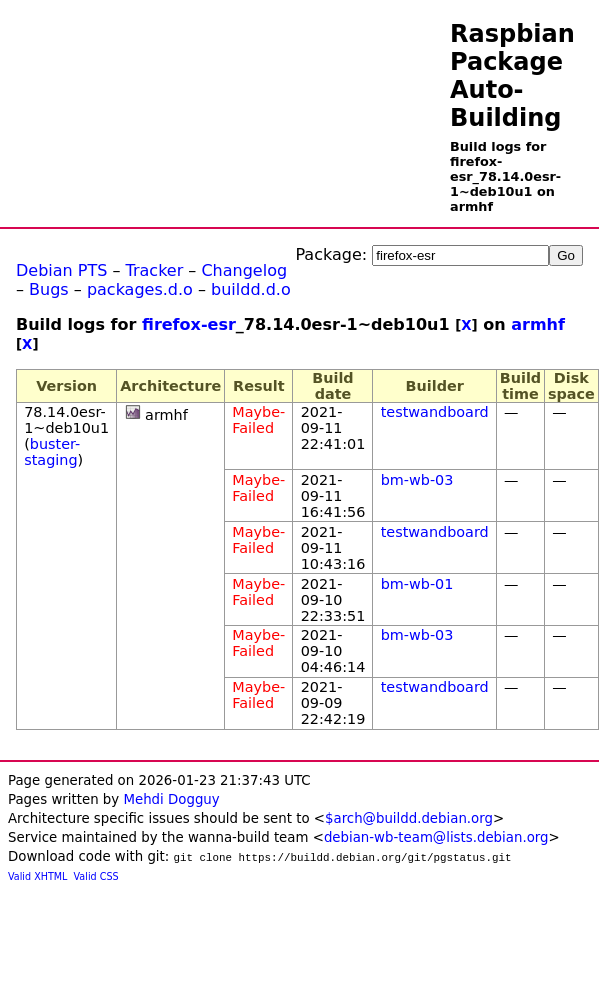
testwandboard (435, 412)
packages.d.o (140, 289)
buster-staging (52, 452)
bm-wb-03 (417, 480)
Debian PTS (61, 270)
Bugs (49, 289)
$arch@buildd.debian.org (409, 818)
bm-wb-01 (417, 584)
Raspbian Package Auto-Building (512, 76)
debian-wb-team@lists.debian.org (436, 837)
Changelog (244, 270)
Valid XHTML (37, 876)
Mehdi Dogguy (171, 799)
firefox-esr (189, 324)
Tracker (155, 270)
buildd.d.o (251, 289)
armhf (538, 324)
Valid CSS (96, 876)
